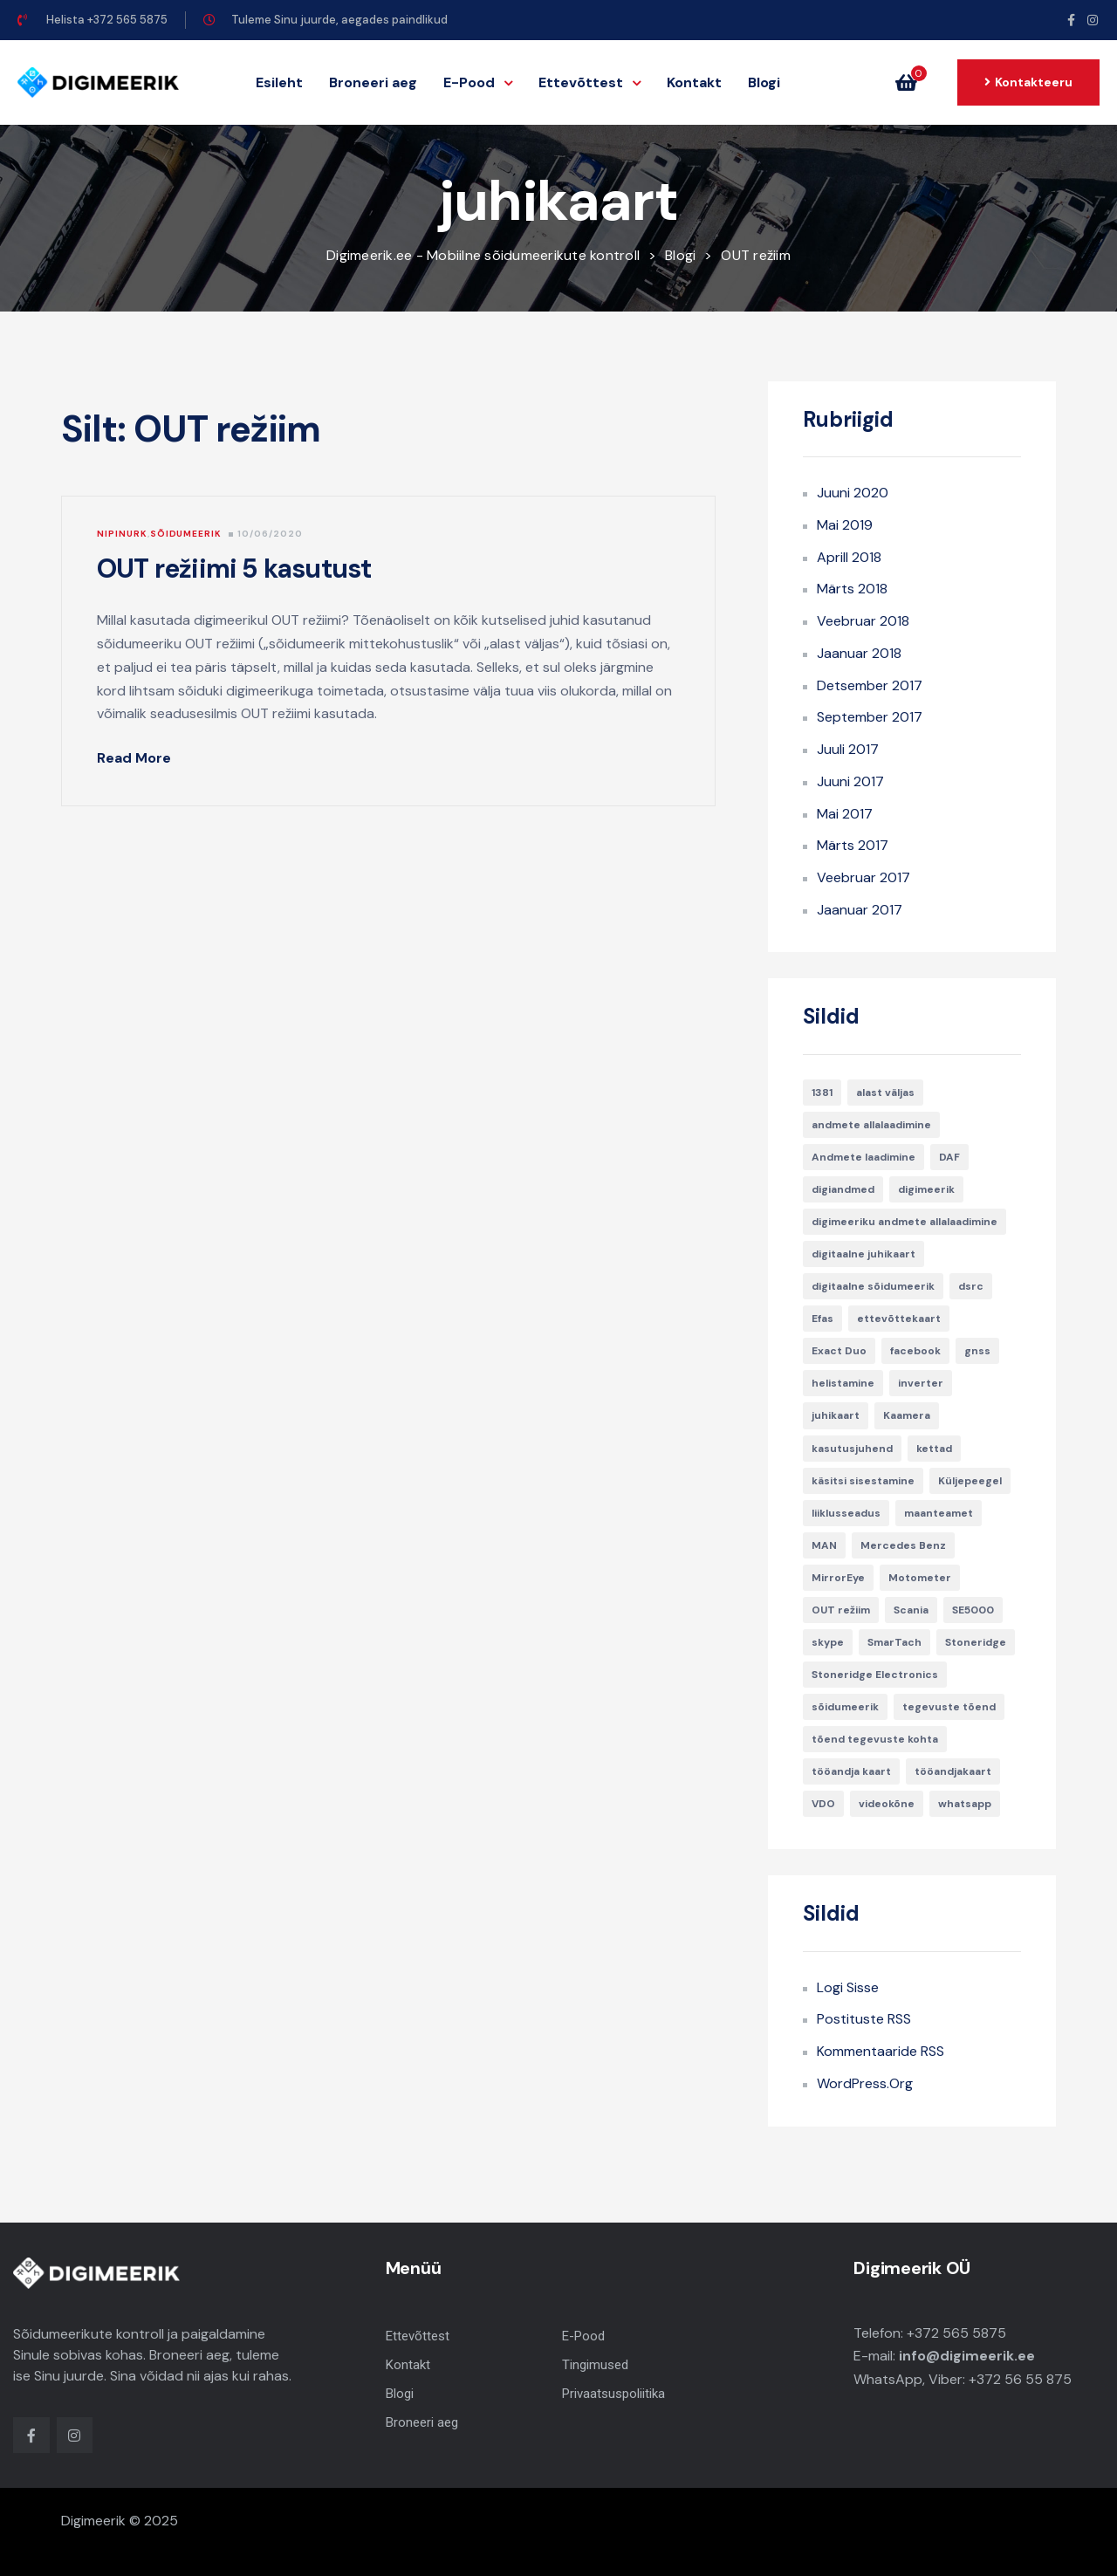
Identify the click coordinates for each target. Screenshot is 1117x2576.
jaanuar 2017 (859, 910)
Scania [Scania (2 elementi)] (911, 1610)
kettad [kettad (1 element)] (934, 1449)
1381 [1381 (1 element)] (822, 1093)
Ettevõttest (589, 82)
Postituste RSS (864, 2019)
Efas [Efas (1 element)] (822, 1319)
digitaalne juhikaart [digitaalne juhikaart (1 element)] (863, 1254)
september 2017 (869, 717)
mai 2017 (845, 814)
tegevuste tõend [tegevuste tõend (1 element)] (949, 1707)
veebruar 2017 (863, 877)
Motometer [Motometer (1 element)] (919, 1578)
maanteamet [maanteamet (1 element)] (938, 1513)
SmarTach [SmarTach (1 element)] (894, 1642)
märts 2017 (852, 845)
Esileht (279, 82)
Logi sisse (848, 1987)
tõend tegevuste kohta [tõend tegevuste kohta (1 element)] (875, 1739)
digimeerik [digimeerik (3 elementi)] (926, 1189)
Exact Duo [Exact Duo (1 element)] (839, 1351)
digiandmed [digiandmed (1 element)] (843, 1189)
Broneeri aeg (373, 82)
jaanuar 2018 (859, 653)
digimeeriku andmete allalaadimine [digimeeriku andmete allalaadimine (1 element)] (904, 1222)
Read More (144, 758)
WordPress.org (865, 2083)
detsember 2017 (869, 685)
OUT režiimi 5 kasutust (234, 569)
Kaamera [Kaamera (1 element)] (906, 1415)
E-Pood (477, 82)
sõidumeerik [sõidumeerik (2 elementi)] (845, 1707)
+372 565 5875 (956, 2333)
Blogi (764, 82)
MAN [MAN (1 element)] (824, 1545)
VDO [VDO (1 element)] (823, 1804)
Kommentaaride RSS (880, 2051)
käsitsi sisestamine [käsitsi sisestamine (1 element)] (863, 1481)
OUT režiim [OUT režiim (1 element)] (841, 1610)
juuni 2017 (850, 781)
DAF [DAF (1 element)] (949, 1157)
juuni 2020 (852, 492)
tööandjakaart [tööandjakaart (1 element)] (953, 1771)
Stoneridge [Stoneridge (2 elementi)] (975, 1642)
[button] (911, 82)
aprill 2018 (849, 557)
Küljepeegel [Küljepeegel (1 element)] (970, 1481)
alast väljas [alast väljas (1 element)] (885, 1093)
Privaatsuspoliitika (613, 2393)
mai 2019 (845, 525)
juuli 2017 (848, 749)
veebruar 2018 (863, 621)
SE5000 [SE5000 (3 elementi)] (973, 1610)
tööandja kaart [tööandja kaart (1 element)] (851, 1771)
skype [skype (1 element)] (828, 1642)
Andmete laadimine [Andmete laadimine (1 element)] (863, 1157)
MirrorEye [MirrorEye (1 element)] (838, 1578)
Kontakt (694, 82)
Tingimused (595, 2365)
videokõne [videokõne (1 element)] (887, 1804)
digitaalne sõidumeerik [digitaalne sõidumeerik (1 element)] (873, 1286)
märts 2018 (852, 588)
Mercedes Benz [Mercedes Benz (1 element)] (903, 1545)
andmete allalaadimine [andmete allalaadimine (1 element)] (871, 1125)
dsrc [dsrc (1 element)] (970, 1286)
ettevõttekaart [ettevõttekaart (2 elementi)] (899, 1319)
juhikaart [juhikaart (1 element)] (836, 1415)
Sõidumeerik (186, 533)
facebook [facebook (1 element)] (915, 1351)
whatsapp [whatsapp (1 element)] (964, 1804)
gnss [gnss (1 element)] (977, 1351)
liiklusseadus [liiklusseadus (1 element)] (846, 1513)
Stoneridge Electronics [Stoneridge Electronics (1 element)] (875, 1675)
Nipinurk (122, 533)
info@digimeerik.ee (967, 2355)
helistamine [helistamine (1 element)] (843, 1383)
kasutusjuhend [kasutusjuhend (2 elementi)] (852, 1449)
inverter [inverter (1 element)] (920, 1383)
